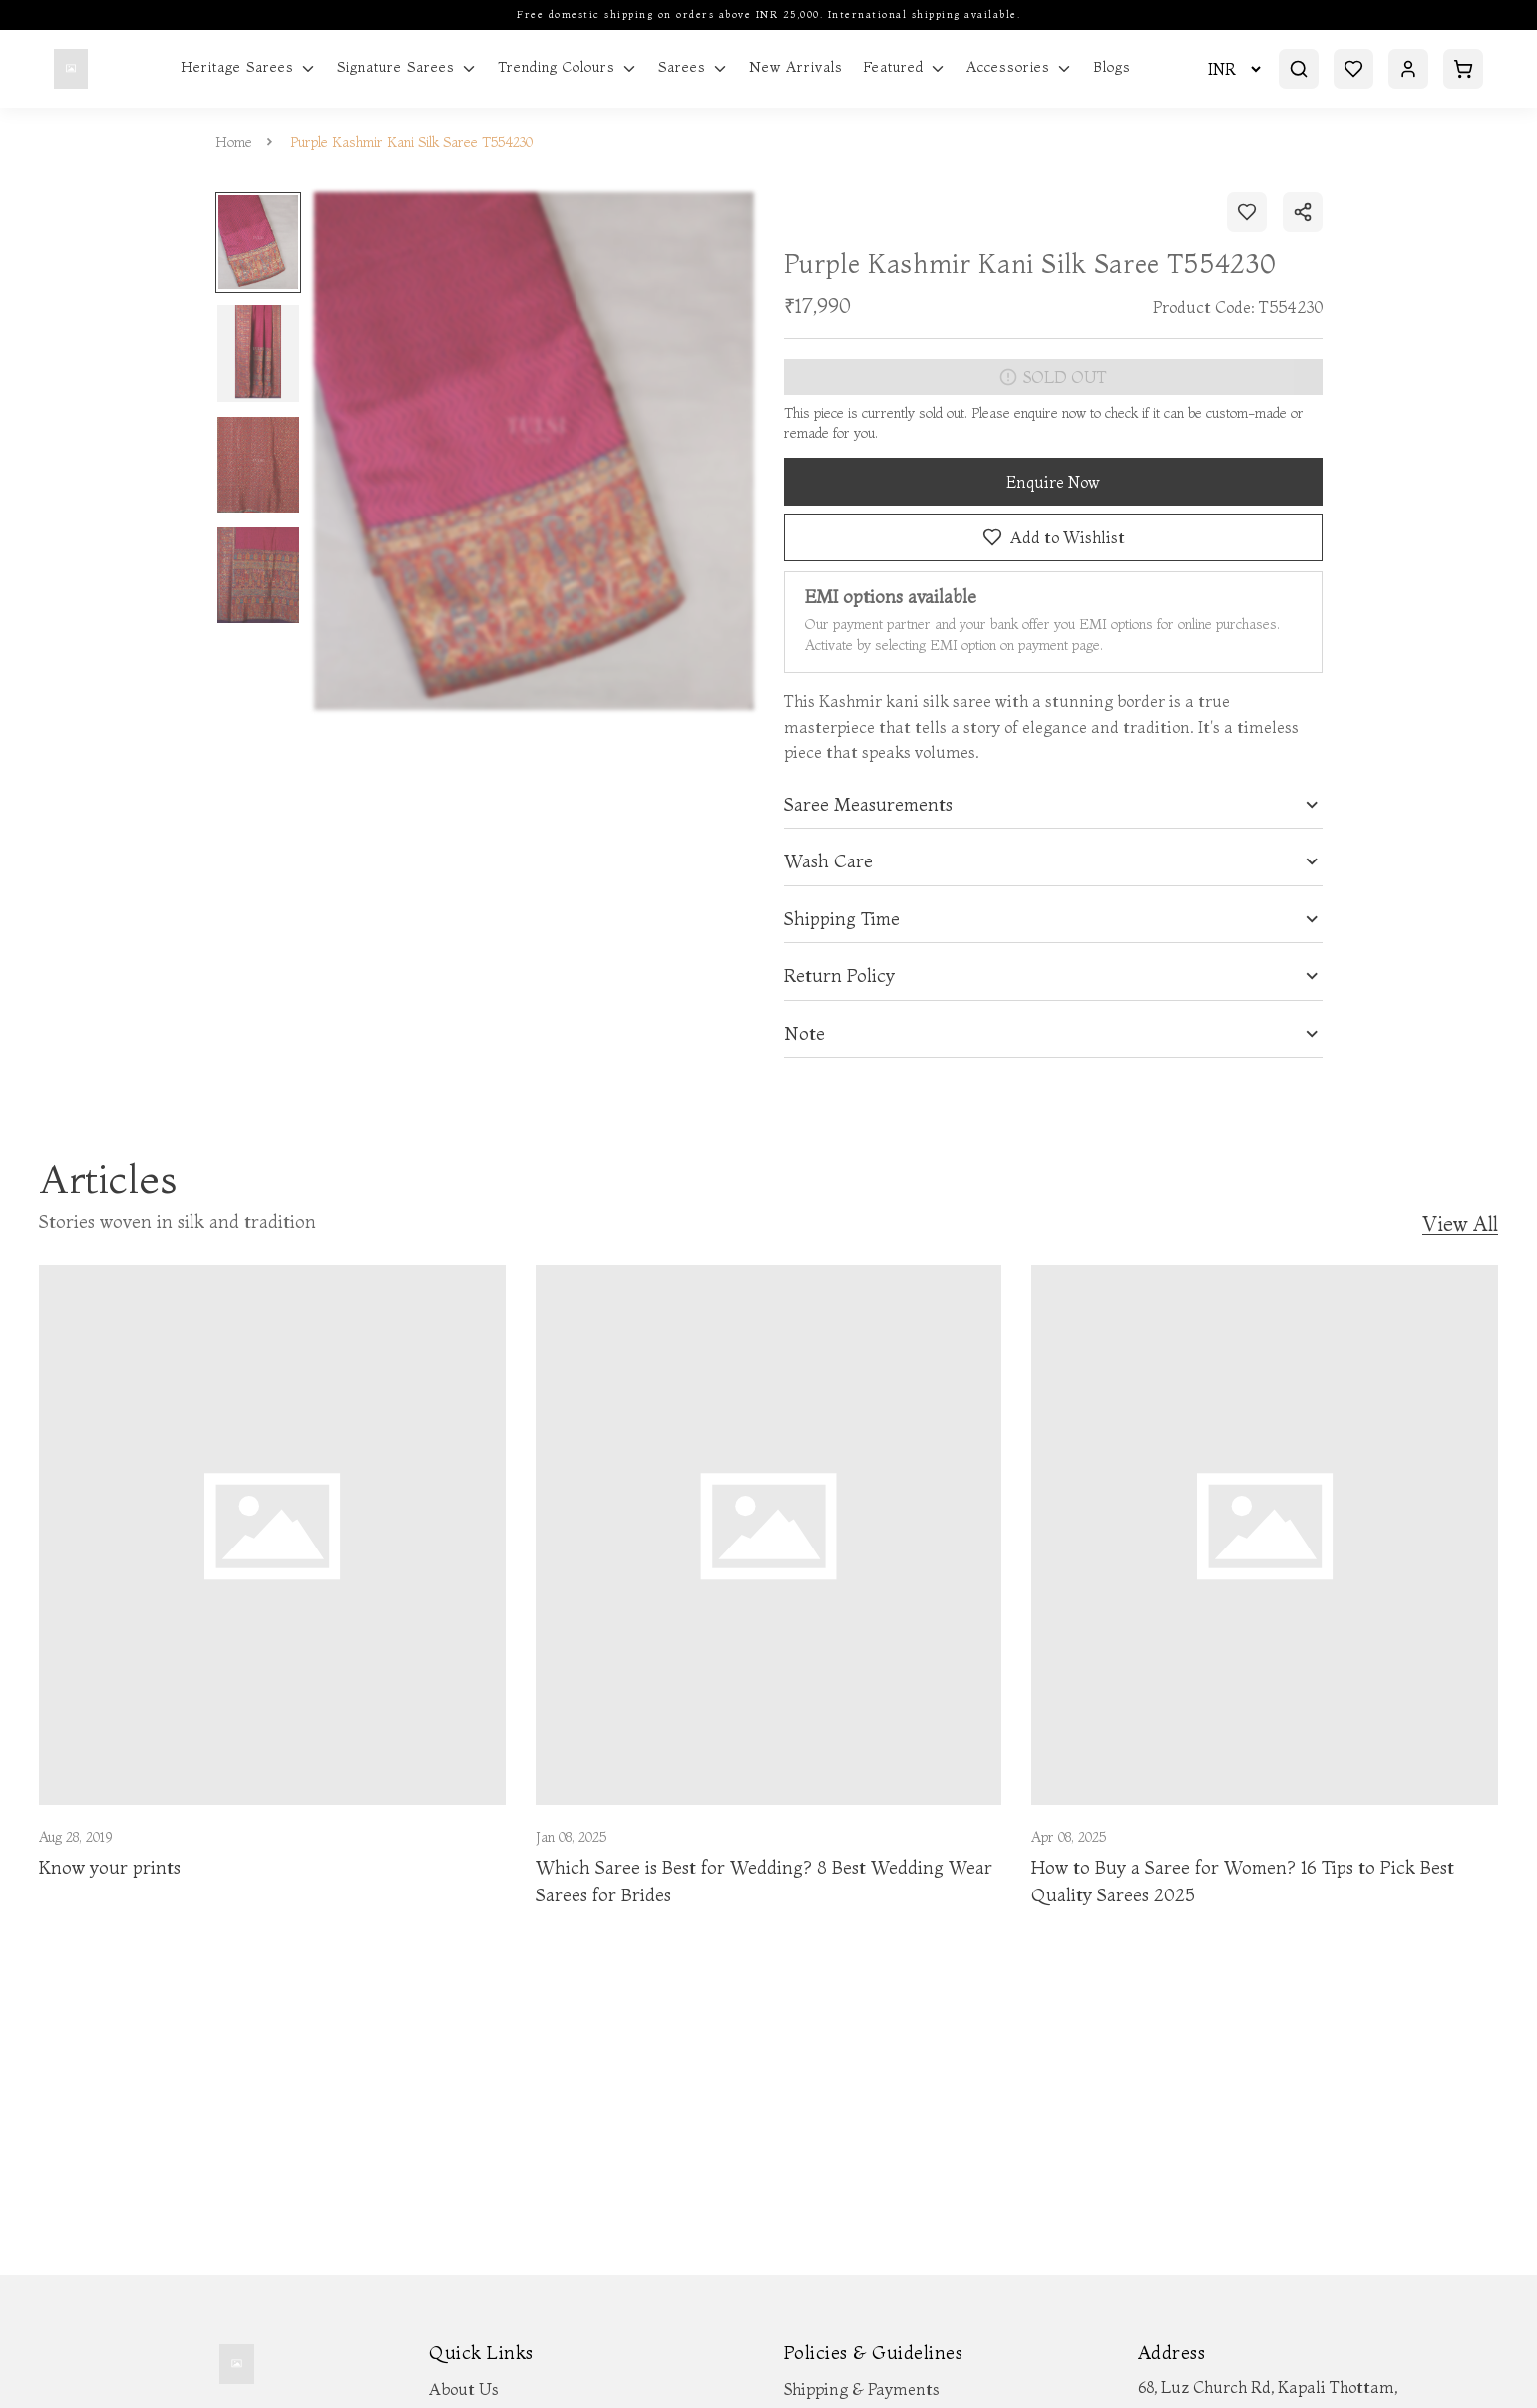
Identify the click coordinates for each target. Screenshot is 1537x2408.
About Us (464, 2389)
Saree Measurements (868, 805)
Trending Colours (568, 68)
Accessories (1019, 68)
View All (1460, 1224)
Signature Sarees (407, 68)
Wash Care (828, 861)
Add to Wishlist (1052, 537)
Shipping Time (842, 919)
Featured (905, 68)
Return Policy (839, 976)
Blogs (1112, 67)
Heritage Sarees (249, 68)
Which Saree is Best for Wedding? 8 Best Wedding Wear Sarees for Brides (764, 1881)
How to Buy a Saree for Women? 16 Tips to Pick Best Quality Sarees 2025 (1242, 1881)
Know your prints (110, 1867)
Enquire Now (1053, 482)
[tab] (1053, 805)
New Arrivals (796, 67)
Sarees (693, 68)
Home (233, 142)
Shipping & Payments (862, 2389)
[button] (1053, 805)
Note (804, 1034)
